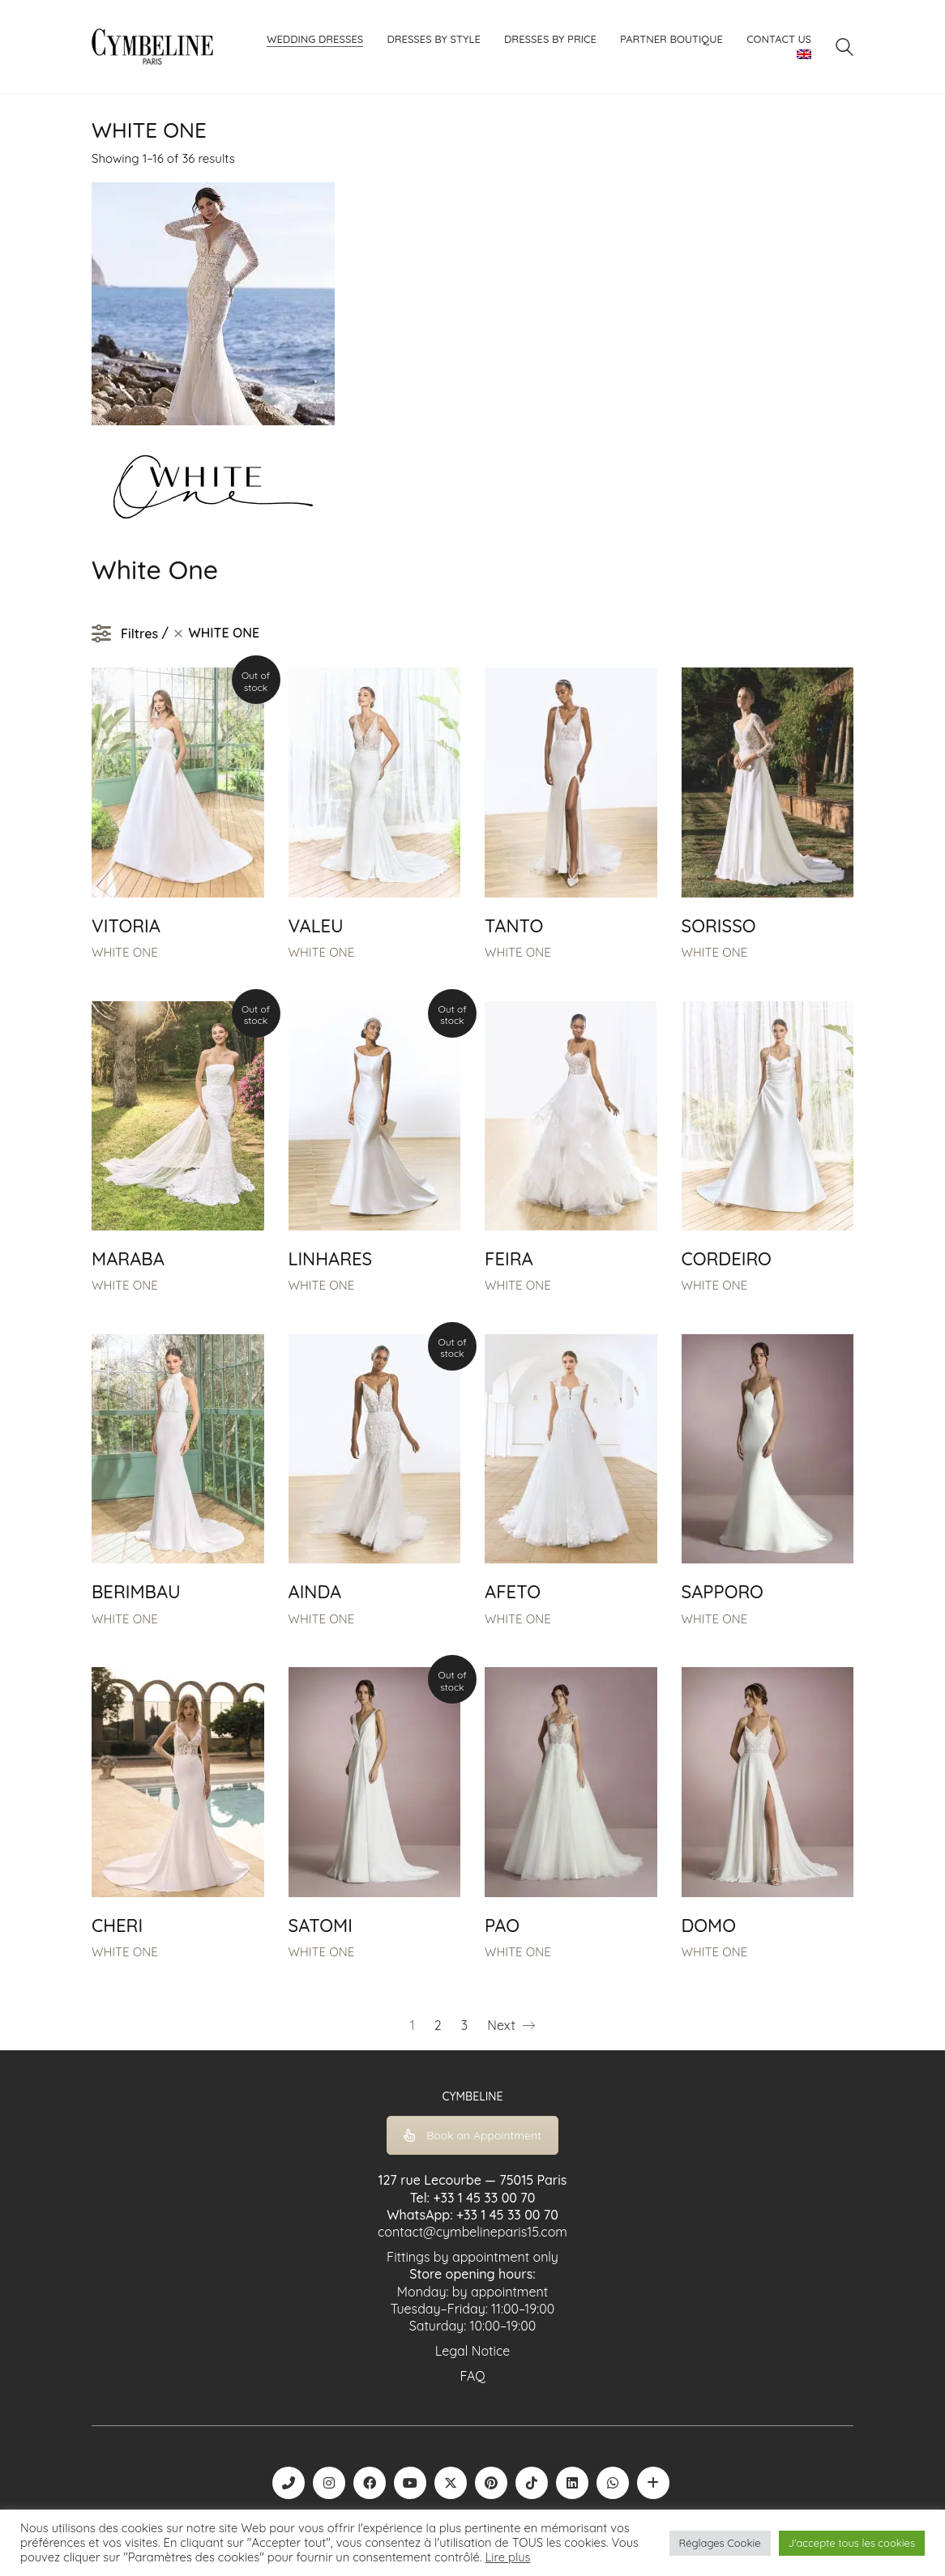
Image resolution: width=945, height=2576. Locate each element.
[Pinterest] (491, 2483)
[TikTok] (531, 2483)
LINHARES (331, 1259)
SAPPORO (722, 1591)
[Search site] (844, 49)
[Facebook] (369, 2483)
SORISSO (719, 926)
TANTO (514, 926)
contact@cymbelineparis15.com (472, 2232)
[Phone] (288, 2483)
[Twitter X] (450, 2483)
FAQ (472, 2376)
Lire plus (508, 2557)
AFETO (513, 1591)
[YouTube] (410, 2483)
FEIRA (509, 1259)
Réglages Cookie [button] (720, 2542)
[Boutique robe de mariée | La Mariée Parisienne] (653, 2483)
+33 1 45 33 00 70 (484, 2198)
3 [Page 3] (464, 2025)
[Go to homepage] (152, 47)
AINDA (315, 1591)
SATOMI (321, 1925)
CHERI (117, 1925)
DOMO (709, 1925)
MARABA (128, 1259)
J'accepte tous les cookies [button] (852, 2542)
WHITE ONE (125, 952)
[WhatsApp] (613, 2483)
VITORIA (126, 926)
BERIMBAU (136, 1591)
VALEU (316, 926)
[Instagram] (329, 2483)
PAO (502, 1925)
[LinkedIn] (572, 2483)
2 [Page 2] (438, 2025)
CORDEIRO (727, 1259)
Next (511, 2025)
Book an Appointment (472, 2135)
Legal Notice (473, 2351)
